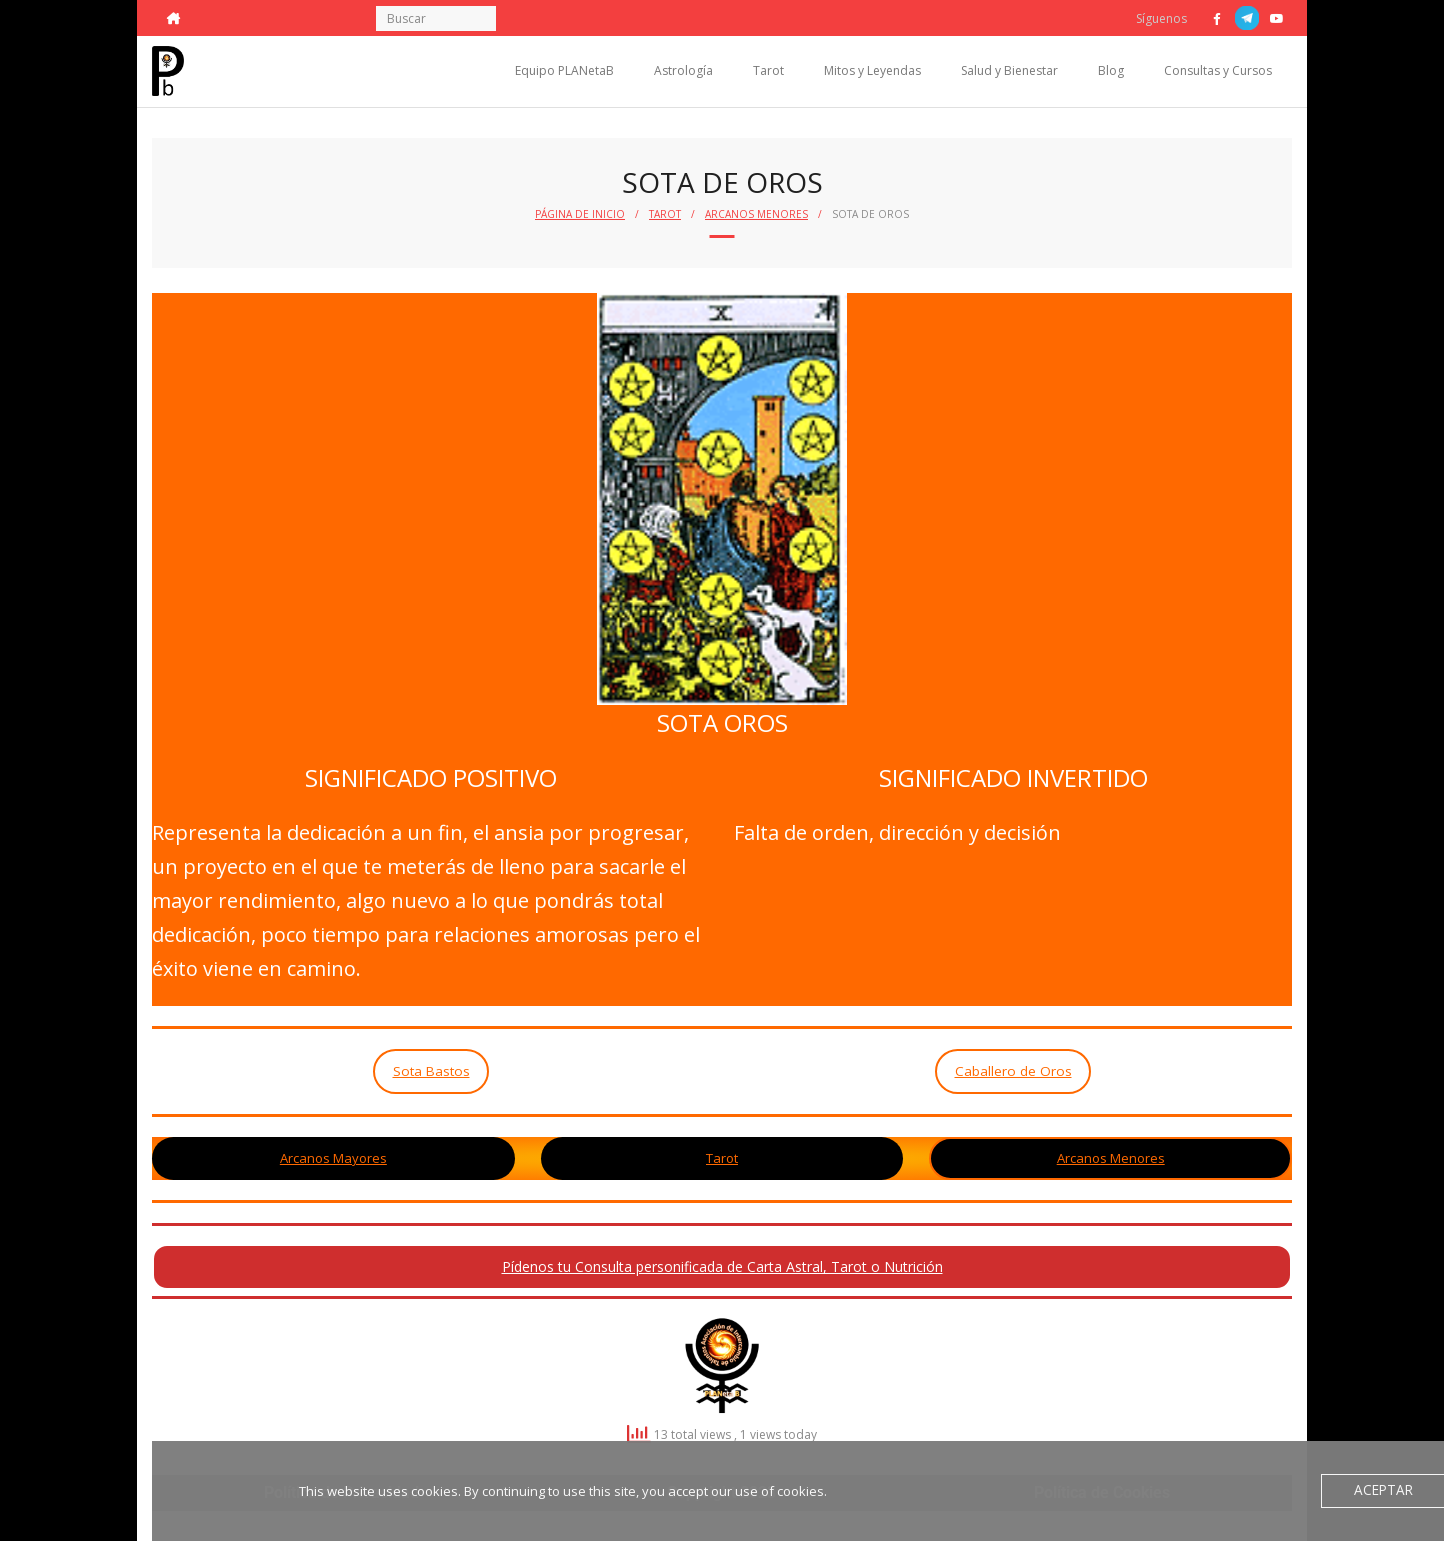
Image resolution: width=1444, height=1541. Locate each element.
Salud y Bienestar (1009, 70)
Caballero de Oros (1013, 1071)
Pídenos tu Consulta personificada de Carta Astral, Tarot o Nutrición (722, 1266)
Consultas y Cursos (1218, 70)
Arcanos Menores (756, 214)
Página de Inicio (580, 214)
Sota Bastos (431, 1071)
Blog (1111, 70)
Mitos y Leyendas (872, 70)
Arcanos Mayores (333, 1158)
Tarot (768, 70)
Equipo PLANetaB (564, 70)
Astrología (683, 70)
